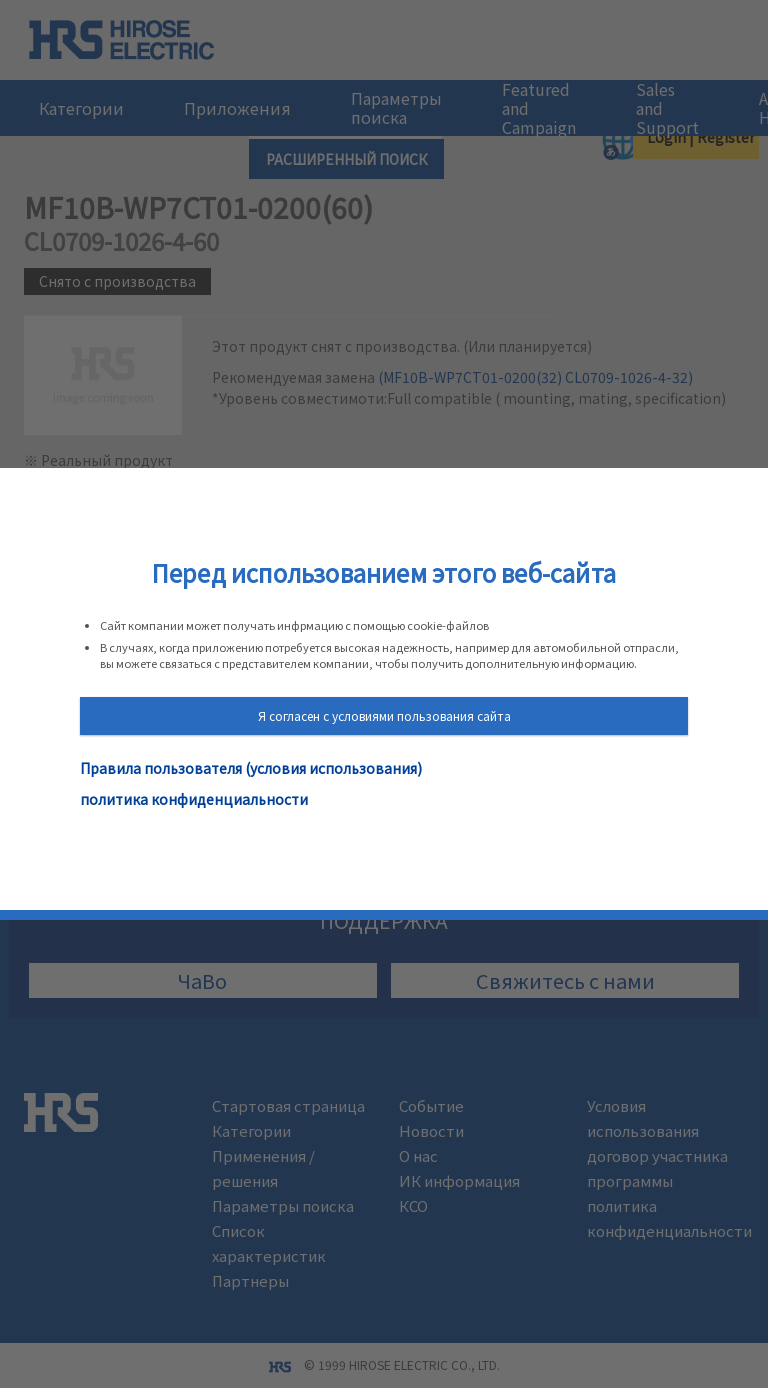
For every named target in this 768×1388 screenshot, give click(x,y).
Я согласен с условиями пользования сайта (384, 715)
